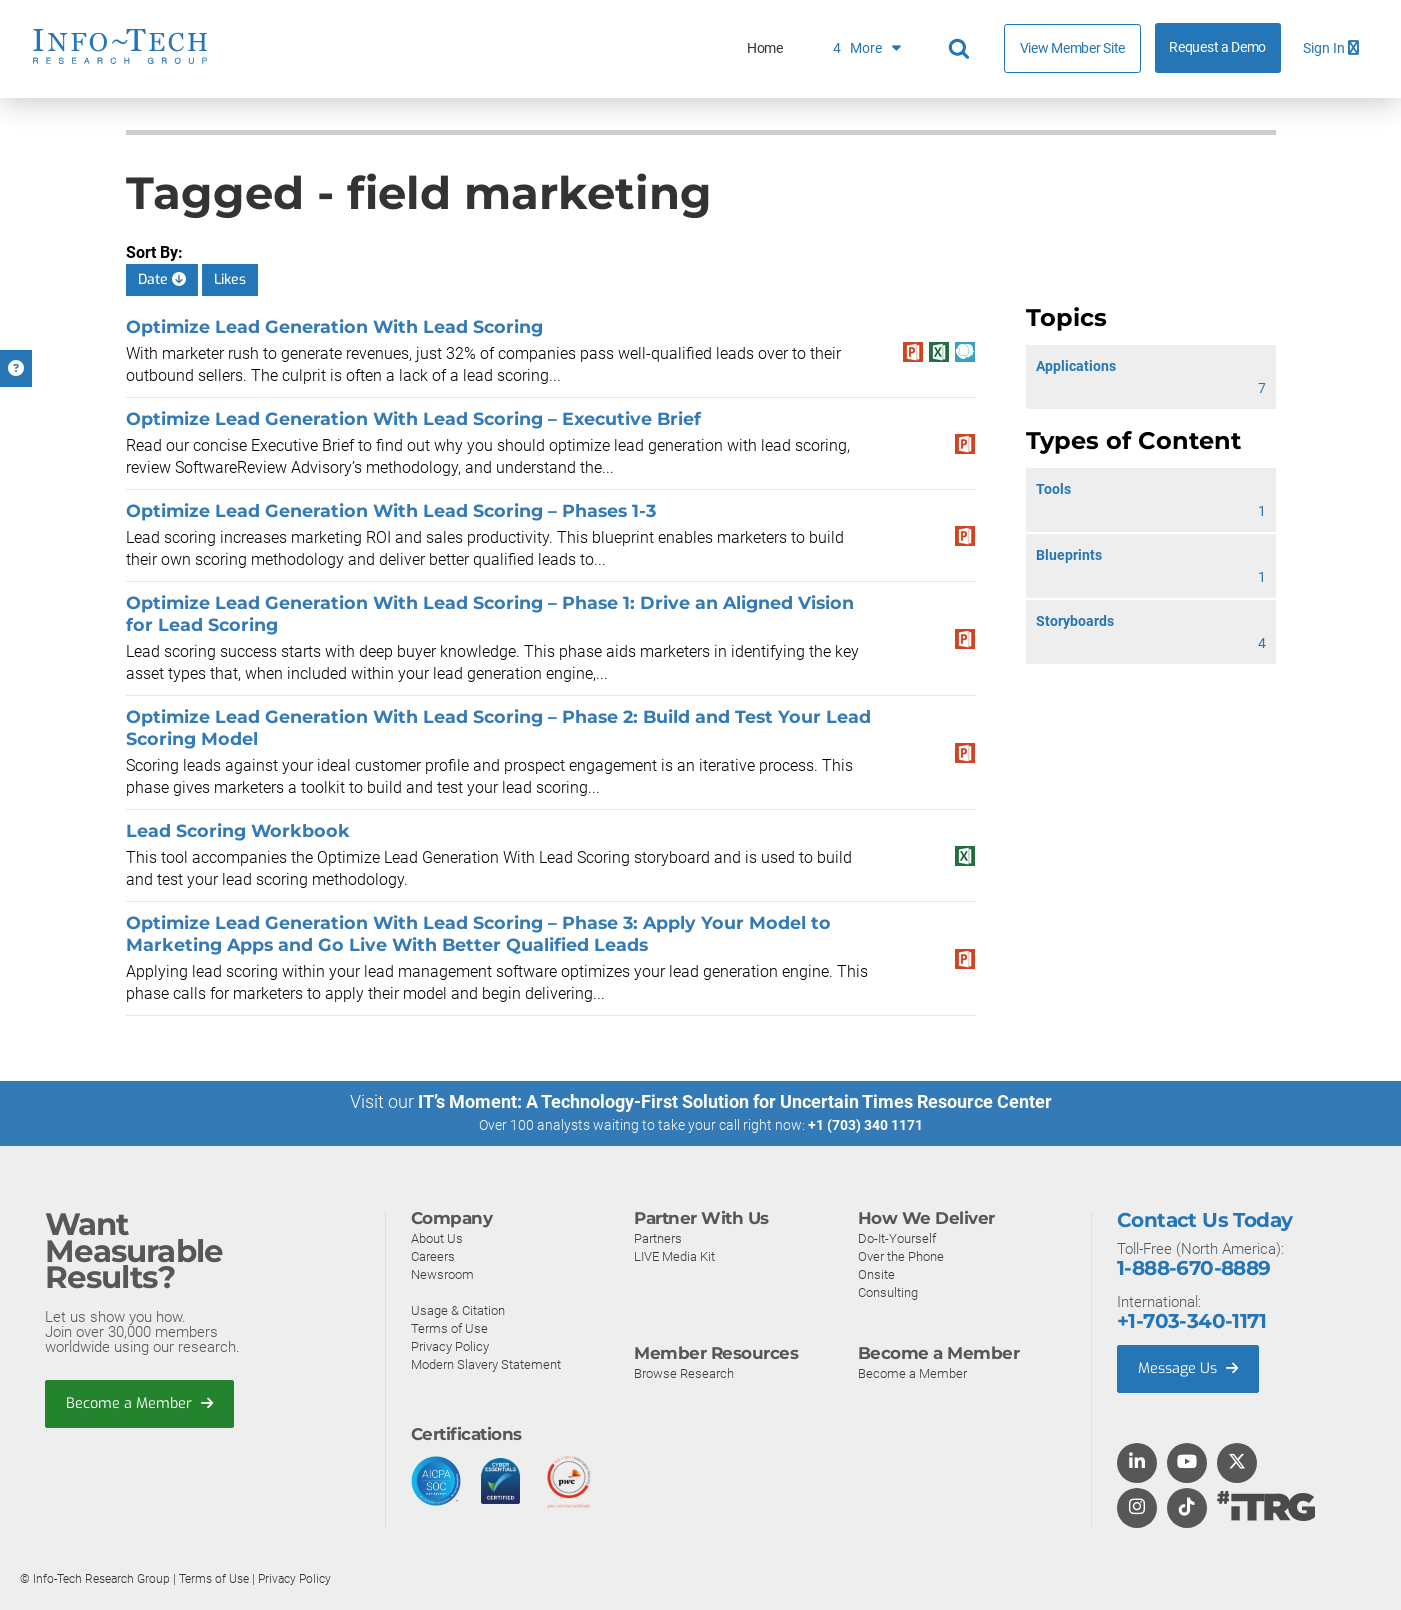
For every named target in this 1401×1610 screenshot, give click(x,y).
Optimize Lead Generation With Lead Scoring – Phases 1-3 (391, 510)
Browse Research (684, 1372)
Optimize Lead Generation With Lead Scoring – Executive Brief (413, 418)
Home (467, 48)
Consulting (888, 1291)
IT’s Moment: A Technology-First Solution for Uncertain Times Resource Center (735, 1101)
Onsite (876, 1273)
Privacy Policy (450, 1345)
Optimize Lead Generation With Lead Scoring (334, 326)
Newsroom (442, 1273)
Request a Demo (1217, 47)
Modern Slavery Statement (486, 1363)
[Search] (962, 49)
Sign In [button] (1331, 48)
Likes (230, 279)
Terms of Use (449, 1327)
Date (162, 279)
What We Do (579, 48)
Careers (433, 1255)
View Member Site (1072, 48)
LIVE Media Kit (674, 1255)
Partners (658, 1237)
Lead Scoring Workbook (238, 830)
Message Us (1190, 1369)
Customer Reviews (728, 48)
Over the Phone (901, 1255)
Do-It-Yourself (897, 1237)
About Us (437, 1237)
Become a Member (141, 1404)
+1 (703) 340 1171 (865, 1125)
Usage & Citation (458, 1309)
